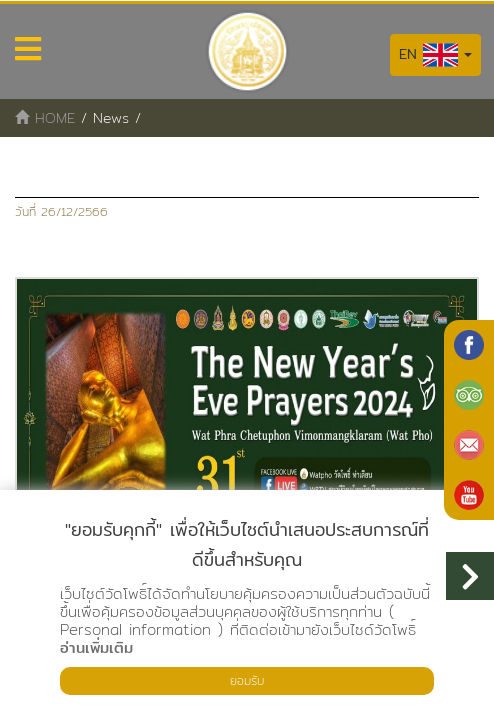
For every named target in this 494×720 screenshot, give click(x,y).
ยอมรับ (247, 680)
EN (435, 55)
